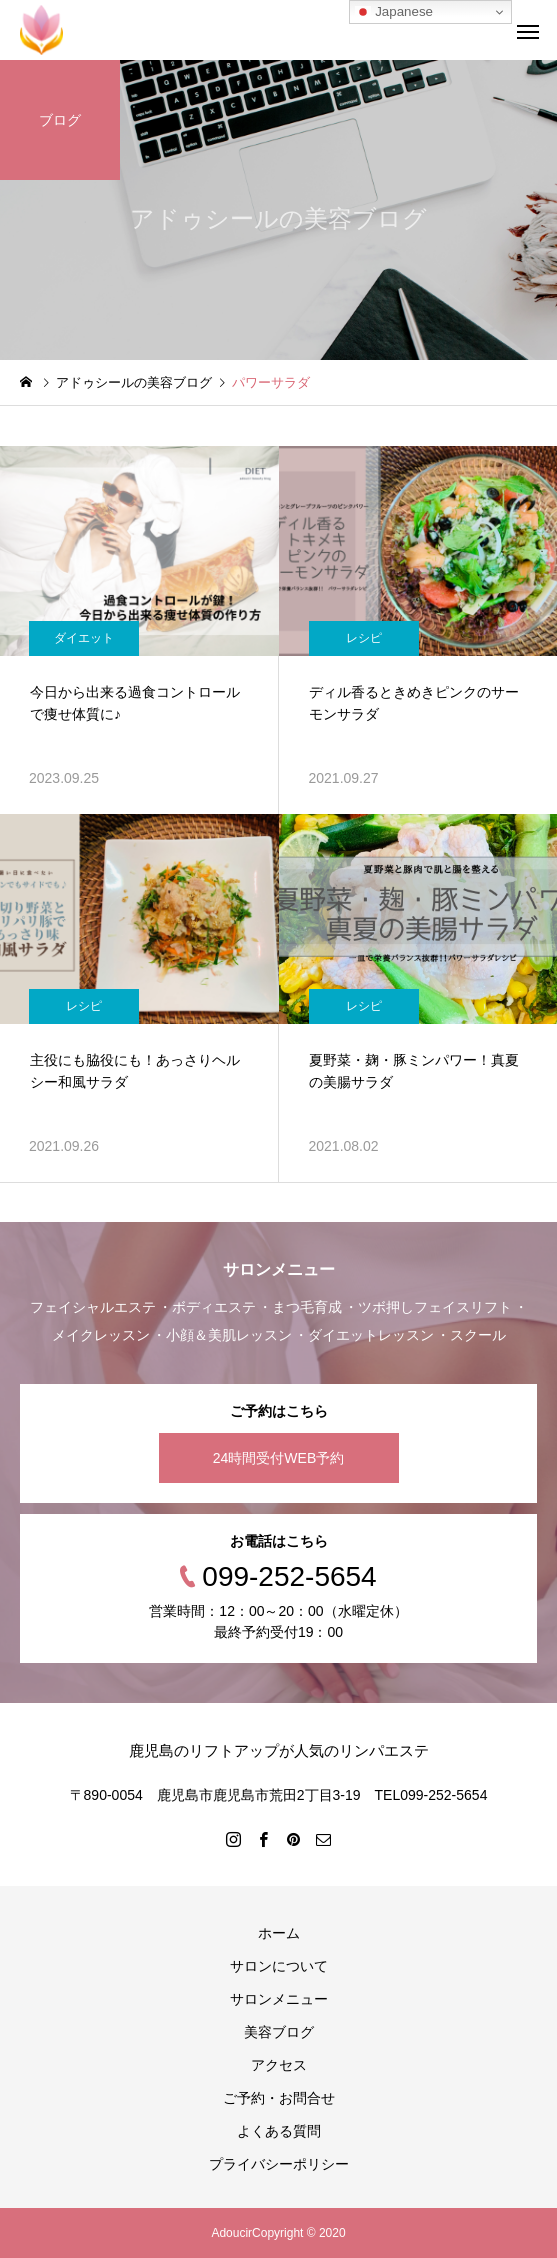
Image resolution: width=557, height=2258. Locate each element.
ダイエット (84, 638)
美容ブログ (279, 2032)
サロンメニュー (279, 1999)
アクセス (279, 2065)
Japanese (394, 12)
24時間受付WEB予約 (278, 1458)
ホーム (279, 1933)
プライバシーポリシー (279, 2164)
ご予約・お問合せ (279, 2098)
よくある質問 (279, 2131)
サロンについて (279, 1966)
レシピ (364, 638)
